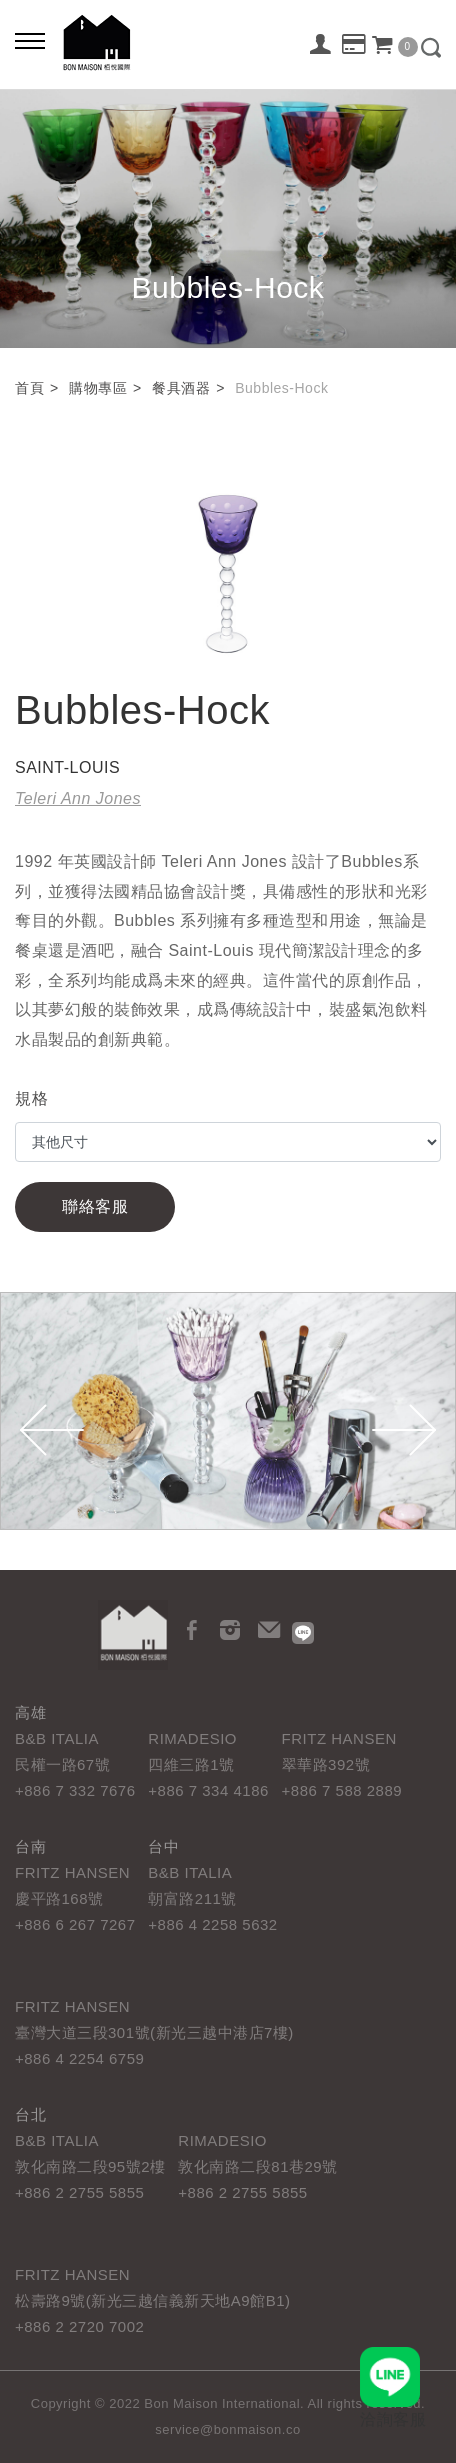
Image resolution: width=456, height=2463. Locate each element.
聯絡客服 (95, 1206)
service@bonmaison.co (227, 2429)
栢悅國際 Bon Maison (97, 42)
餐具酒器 (181, 388)
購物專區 (98, 388)
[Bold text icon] (30, 40)
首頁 (29, 388)
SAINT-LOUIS (67, 767)
